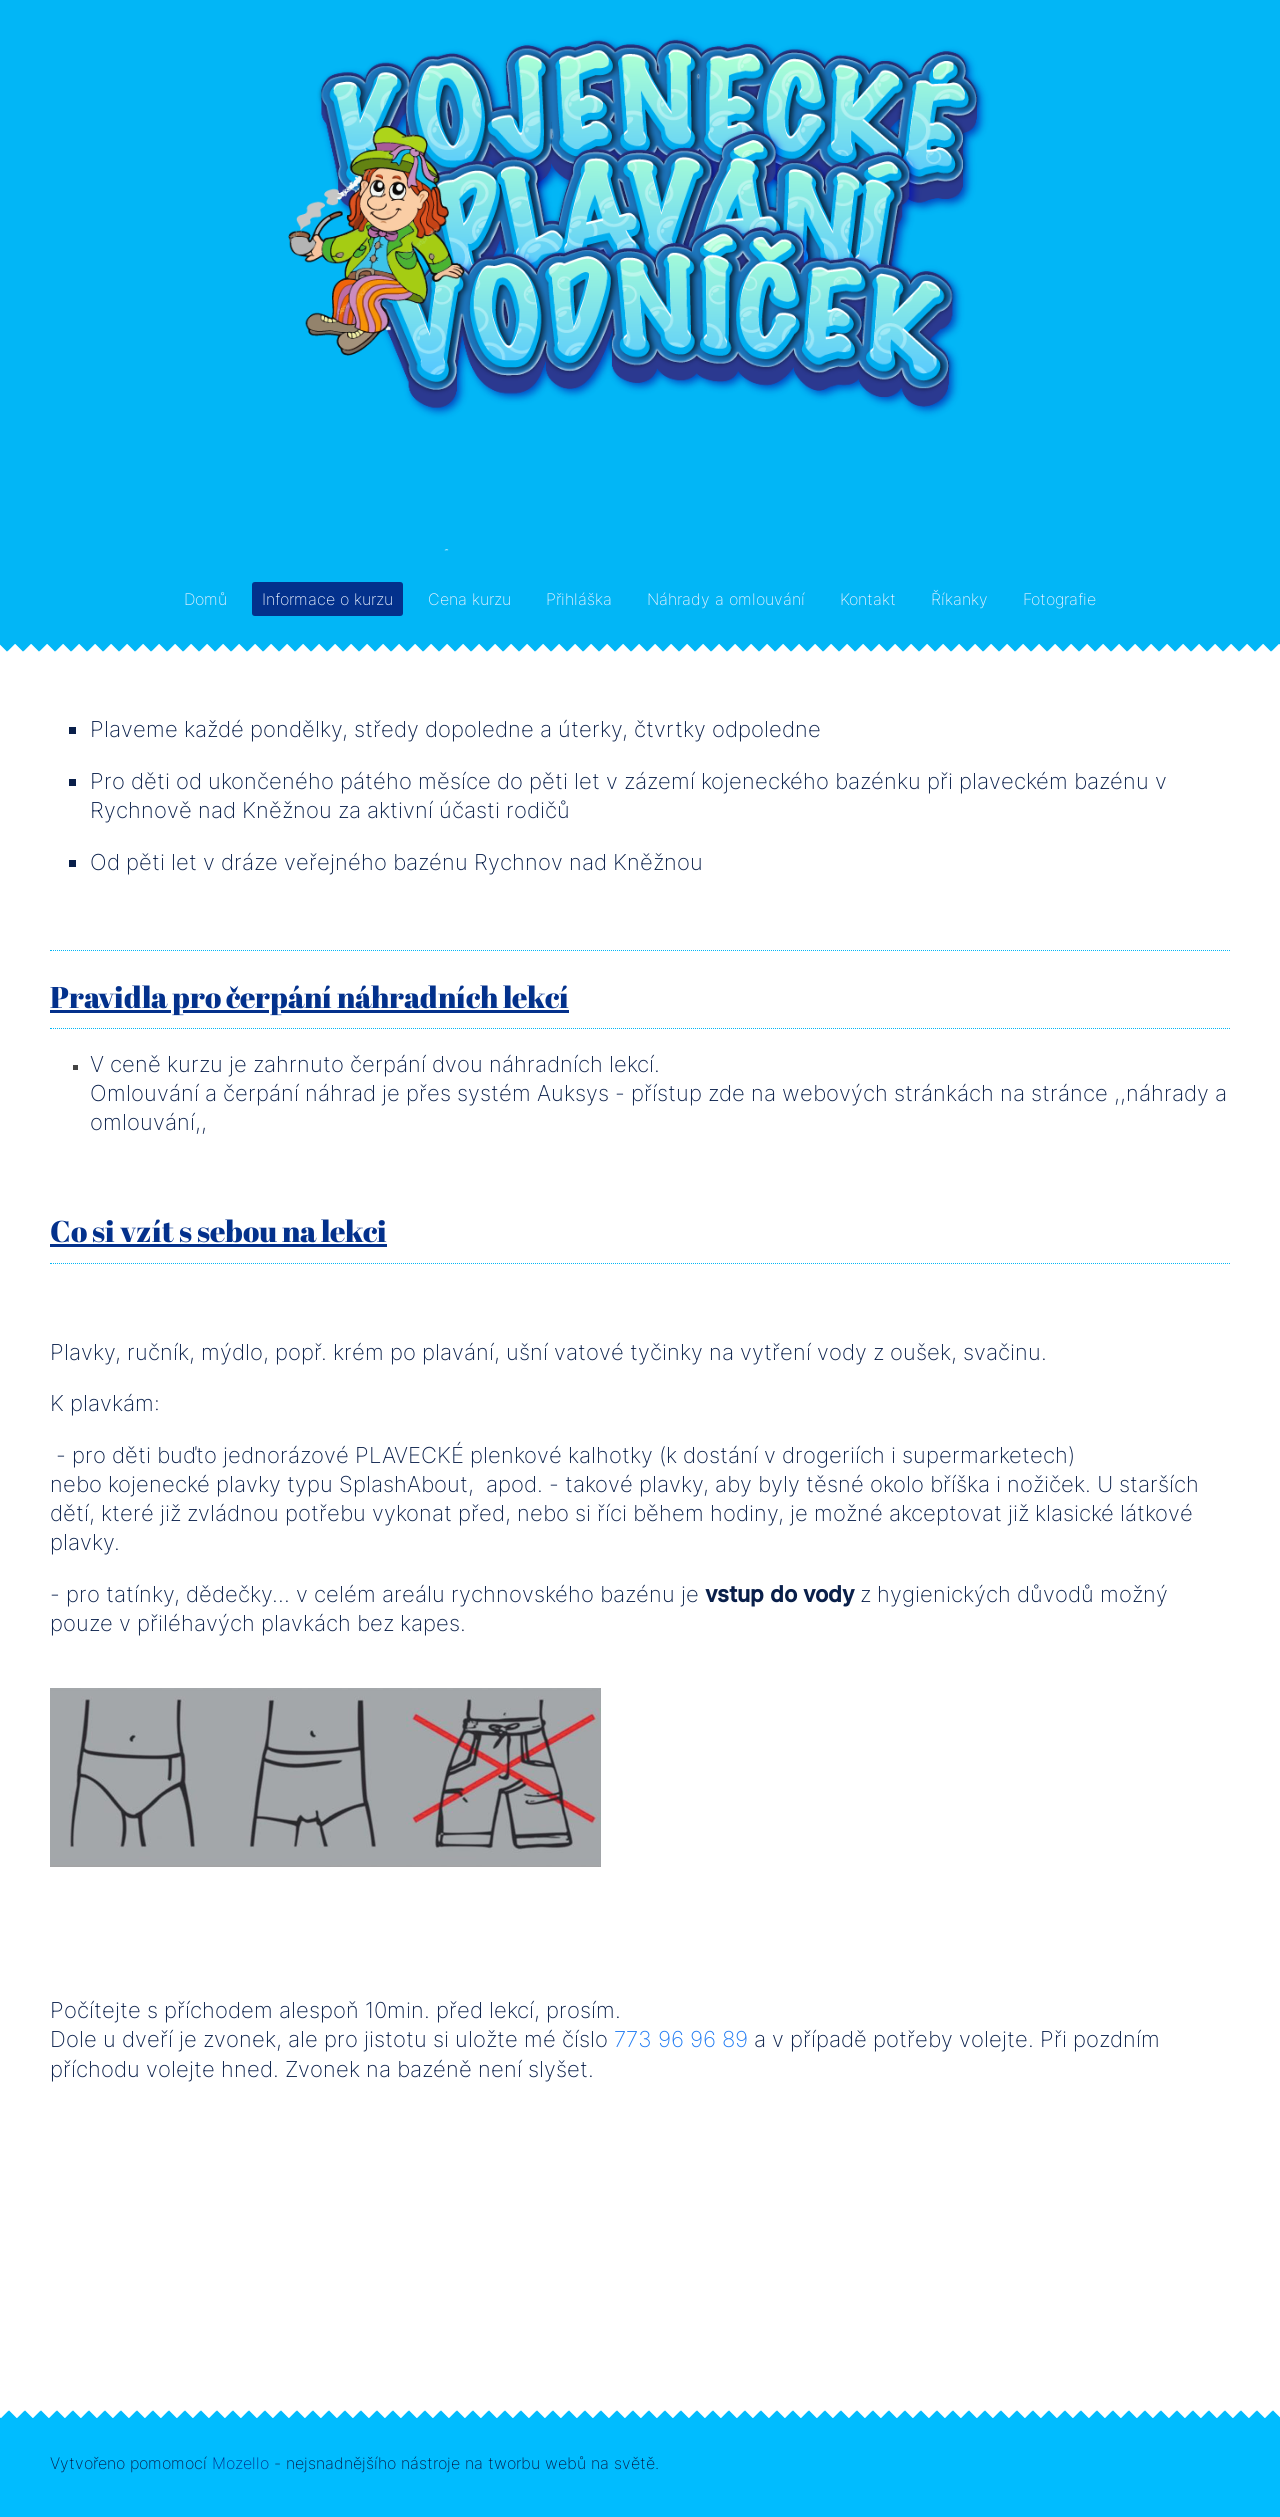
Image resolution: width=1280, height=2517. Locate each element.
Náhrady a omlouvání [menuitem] (726, 599)
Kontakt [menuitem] (868, 599)
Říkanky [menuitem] (959, 599)
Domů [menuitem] (205, 599)
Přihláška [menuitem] (579, 599)
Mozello (240, 2463)
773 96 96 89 (681, 2038)
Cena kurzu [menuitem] (469, 599)
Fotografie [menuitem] (1059, 599)
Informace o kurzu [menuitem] (327, 599)
